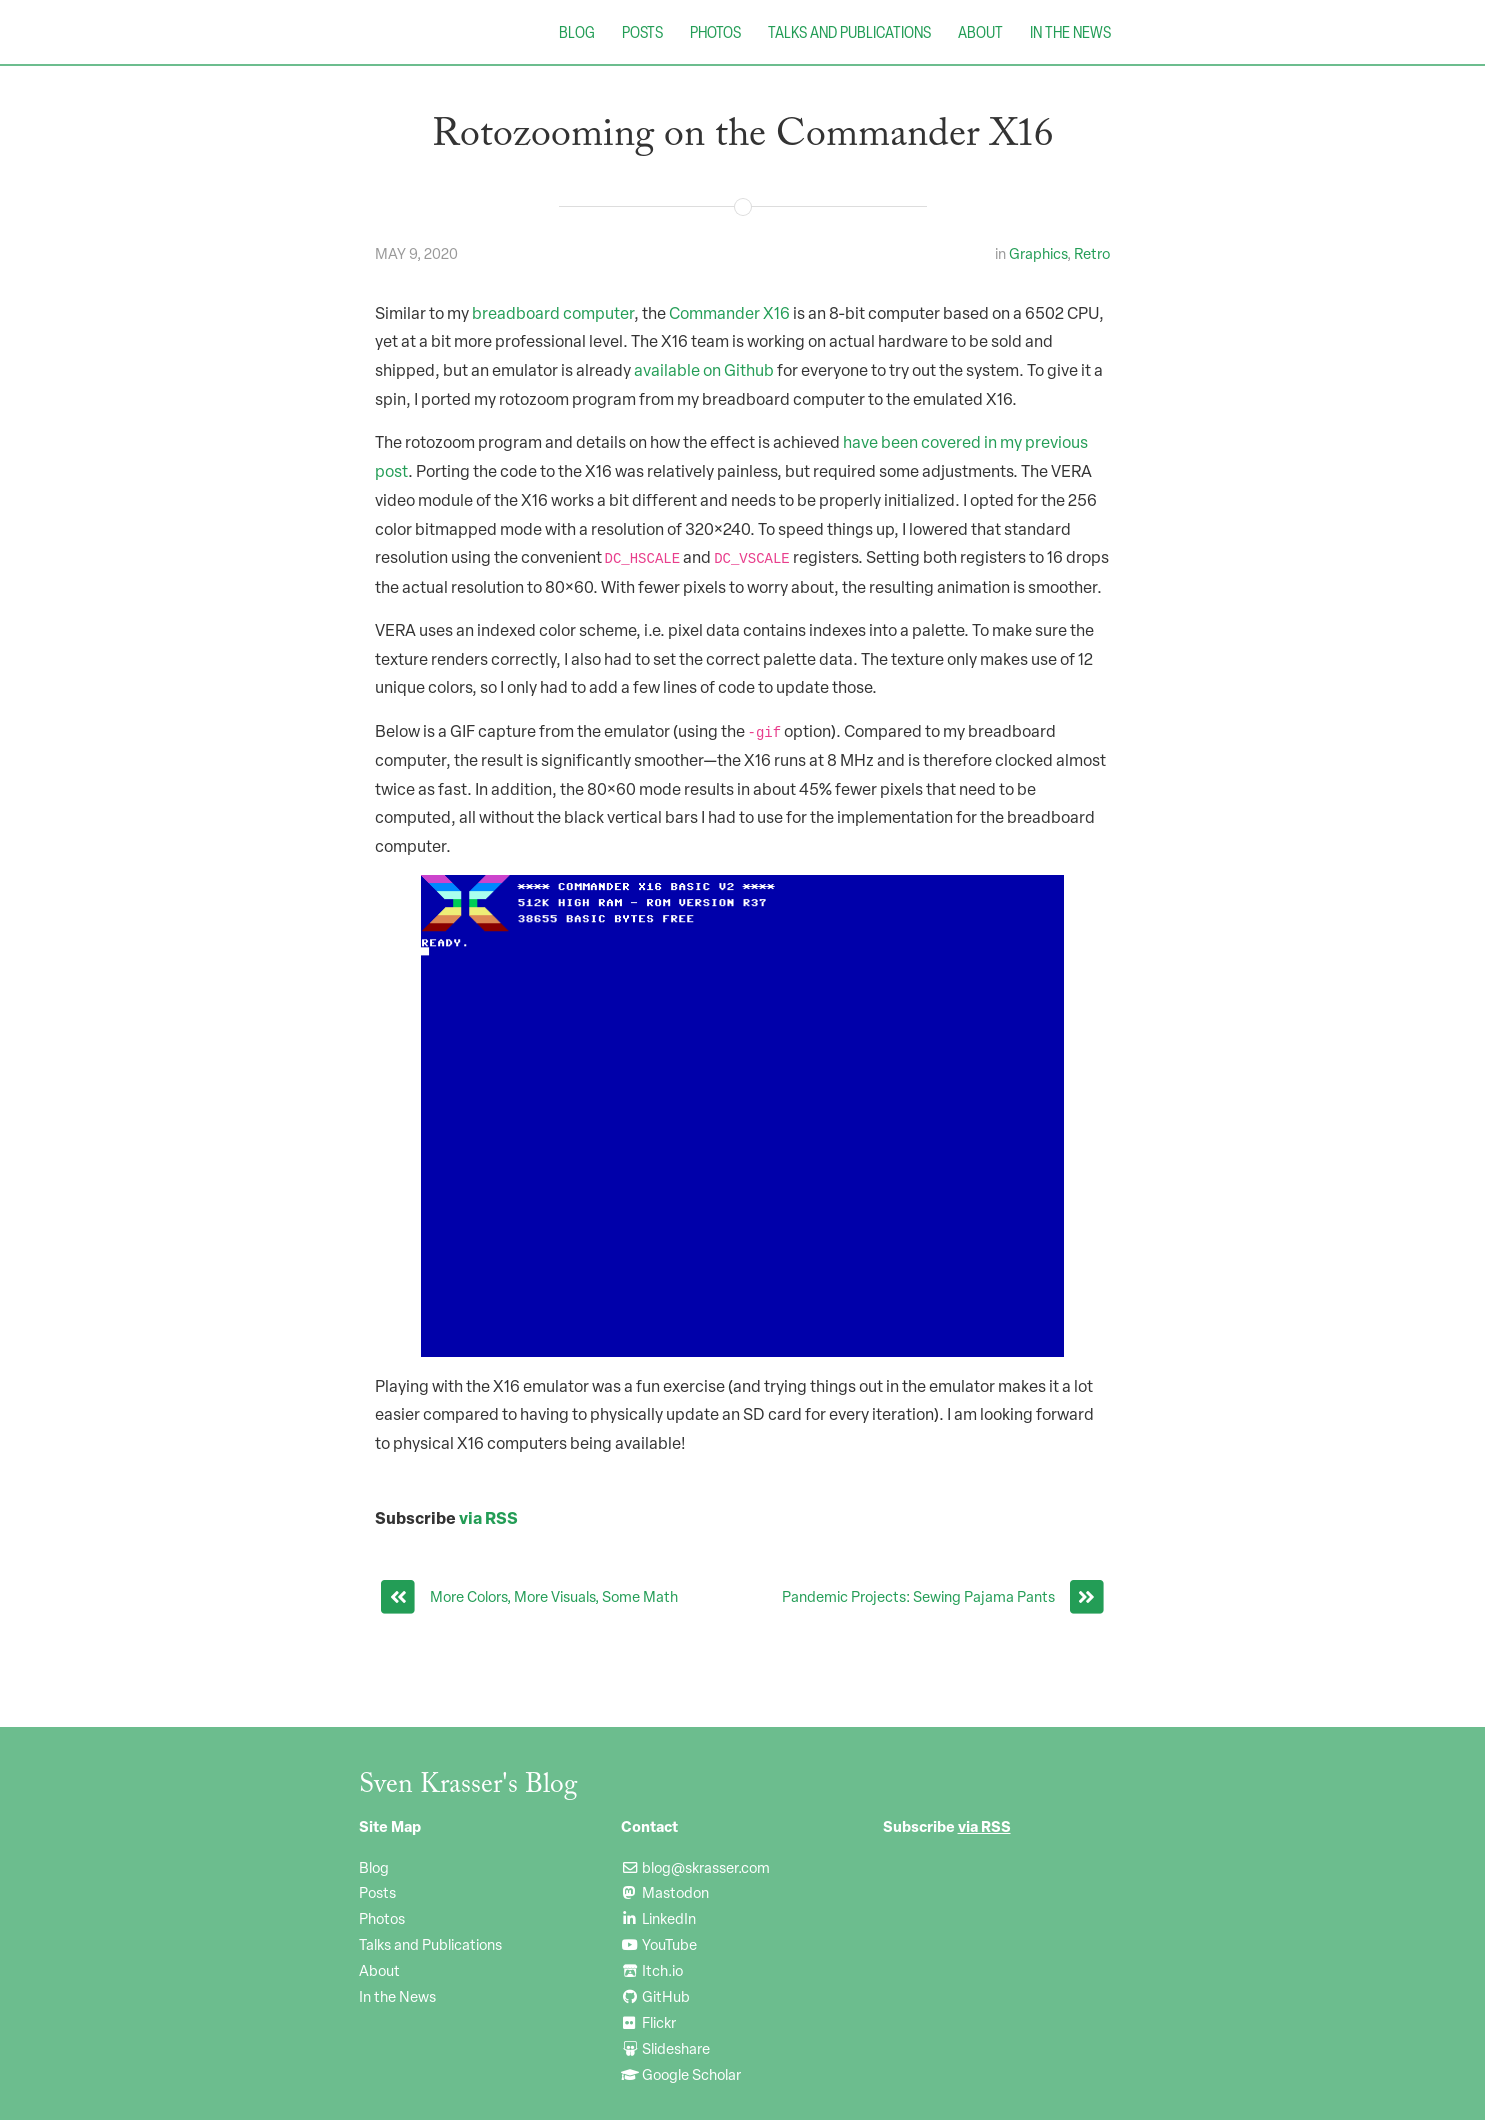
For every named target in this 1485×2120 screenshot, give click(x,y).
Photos (715, 32)
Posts (642, 32)
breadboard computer (553, 313)
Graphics (1038, 253)
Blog (577, 32)
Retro (1092, 253)
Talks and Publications (849, 32)
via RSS (488, 1517)
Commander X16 (729, 313)
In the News (1070, 32)
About (980, 32)
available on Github (704, 370)
